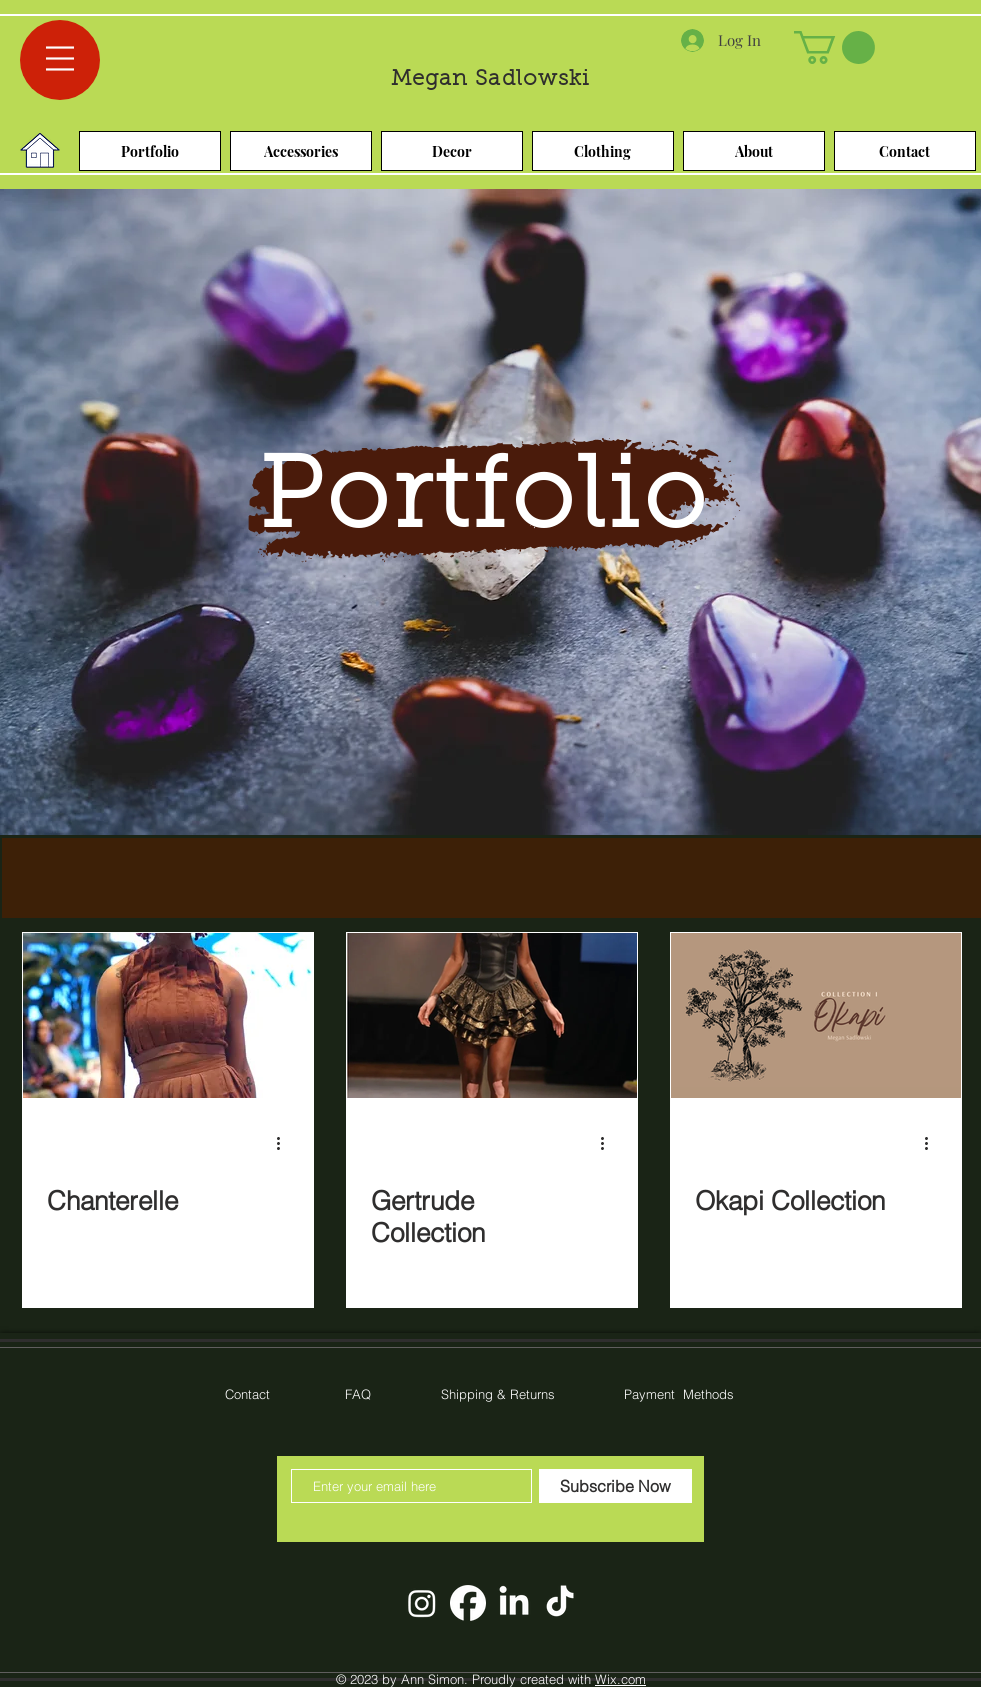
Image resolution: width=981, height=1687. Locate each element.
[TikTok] (560, 1603)
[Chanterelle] (168, 1015)
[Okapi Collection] (816, 1015)
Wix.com (620, 1679)
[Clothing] (603, 151)
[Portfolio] (150, 151)
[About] (754, 151)
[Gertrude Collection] (492, 1015)
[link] (834, 47)
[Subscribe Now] (615, 1486)
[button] (60, 58)
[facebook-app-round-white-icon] (468, 1603)
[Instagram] (422, 1603)
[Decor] (452, 151)
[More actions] (286, 1143)
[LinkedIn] (514, 1603)
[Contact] (905, 151)
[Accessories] (301, 151)
